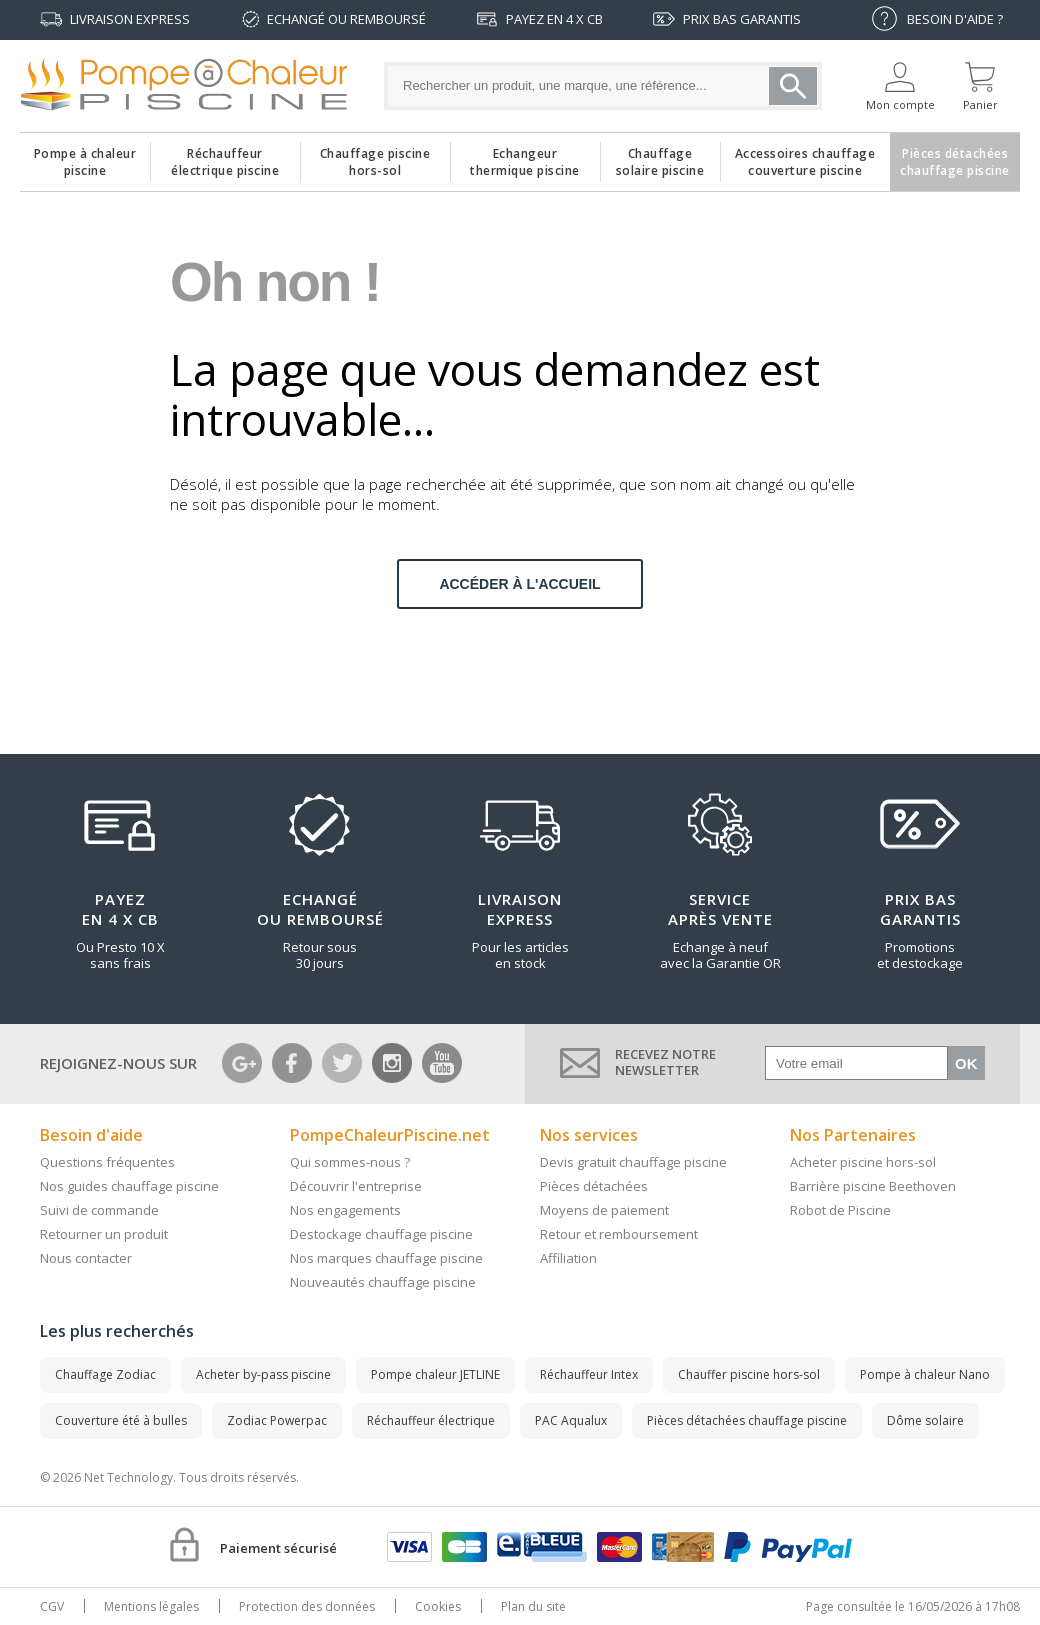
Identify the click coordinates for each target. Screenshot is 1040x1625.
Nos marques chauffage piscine (386, 1258)
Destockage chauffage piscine (381, 1234)
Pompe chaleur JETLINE (435, 1374)
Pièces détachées (594, 1186)
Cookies (438, 1606)
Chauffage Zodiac (105, 1374)
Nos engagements (345, 1210)
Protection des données (307, 1606)
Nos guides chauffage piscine (129, 1186)
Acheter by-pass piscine (263, 1374)
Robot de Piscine (840, 1210)
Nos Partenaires (853, 1135)
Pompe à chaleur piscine (85, 157)
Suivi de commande (99, 1210)
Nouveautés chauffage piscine (383, 1282)
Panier (980, 104)
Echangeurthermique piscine (525, 157)
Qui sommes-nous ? (350, 1162)
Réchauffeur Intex (589, 1374)
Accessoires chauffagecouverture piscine (805, 157)
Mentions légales (151, 1606)
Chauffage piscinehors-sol (375, 157)
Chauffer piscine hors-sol (749, 1374)
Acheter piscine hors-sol (863, 1162)
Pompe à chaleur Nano (925, 1374)
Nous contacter (86, 1258)
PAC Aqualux (571, 1420)
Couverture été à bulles (121, 1420)
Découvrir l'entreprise (356, 1186)
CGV (52, 1606)
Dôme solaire (925, 1420)
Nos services (589, 1135)
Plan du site (533, 1606)
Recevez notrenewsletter (665, 1062)
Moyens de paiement (604, 1210)
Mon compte (900, 104)
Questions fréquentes (107, 1162)
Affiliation (568, 1258)
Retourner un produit (104, 1234)
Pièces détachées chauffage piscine (747, 1420)
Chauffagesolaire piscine (660, 157)
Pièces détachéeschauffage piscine (955, 157)
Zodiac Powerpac (277, 1420)
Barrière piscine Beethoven (873, 1186)
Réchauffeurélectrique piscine (225, 157)
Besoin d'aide (91, 1135)
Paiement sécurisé (278, 1548)
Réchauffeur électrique (431, 1420)
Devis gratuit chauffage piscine (633, 1162)
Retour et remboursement (619, 1234)
